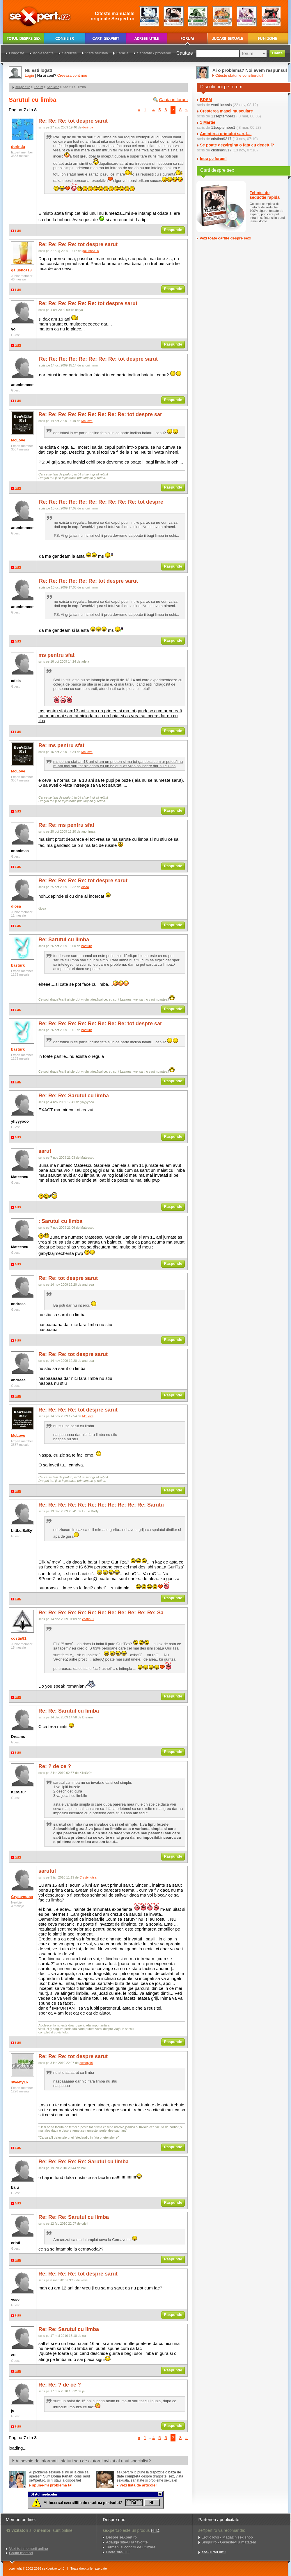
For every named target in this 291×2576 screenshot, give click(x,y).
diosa (16, 906)
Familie (122, 53)
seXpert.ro (22, 87)
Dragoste (16, 53)
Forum (38, 87)
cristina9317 (221, 139)
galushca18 (21, 270)
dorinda (18, 146)
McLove (18, 440)
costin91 (18, 1638)
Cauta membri (21, 2553)
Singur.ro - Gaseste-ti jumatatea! (229, 2542)
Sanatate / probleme (154, 53)
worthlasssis (221, 105)
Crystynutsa (22, 1897)
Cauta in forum (173, 99)
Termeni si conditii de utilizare (130, 2547)
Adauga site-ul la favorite (127, 2542)
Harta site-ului (117, 2552)
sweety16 (19, 2082)
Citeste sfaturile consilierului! (239, 75)
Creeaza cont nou (72, 75)
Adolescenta (43, 53)
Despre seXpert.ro (121, 2537)
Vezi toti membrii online (28, 2548)
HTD (155, 2530)
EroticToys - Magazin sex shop (227, 2537)
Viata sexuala (96, 53)
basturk (18, 965)
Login (29, 75)
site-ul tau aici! (214, 2552)
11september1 (223, 116)
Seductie (53, 87)
